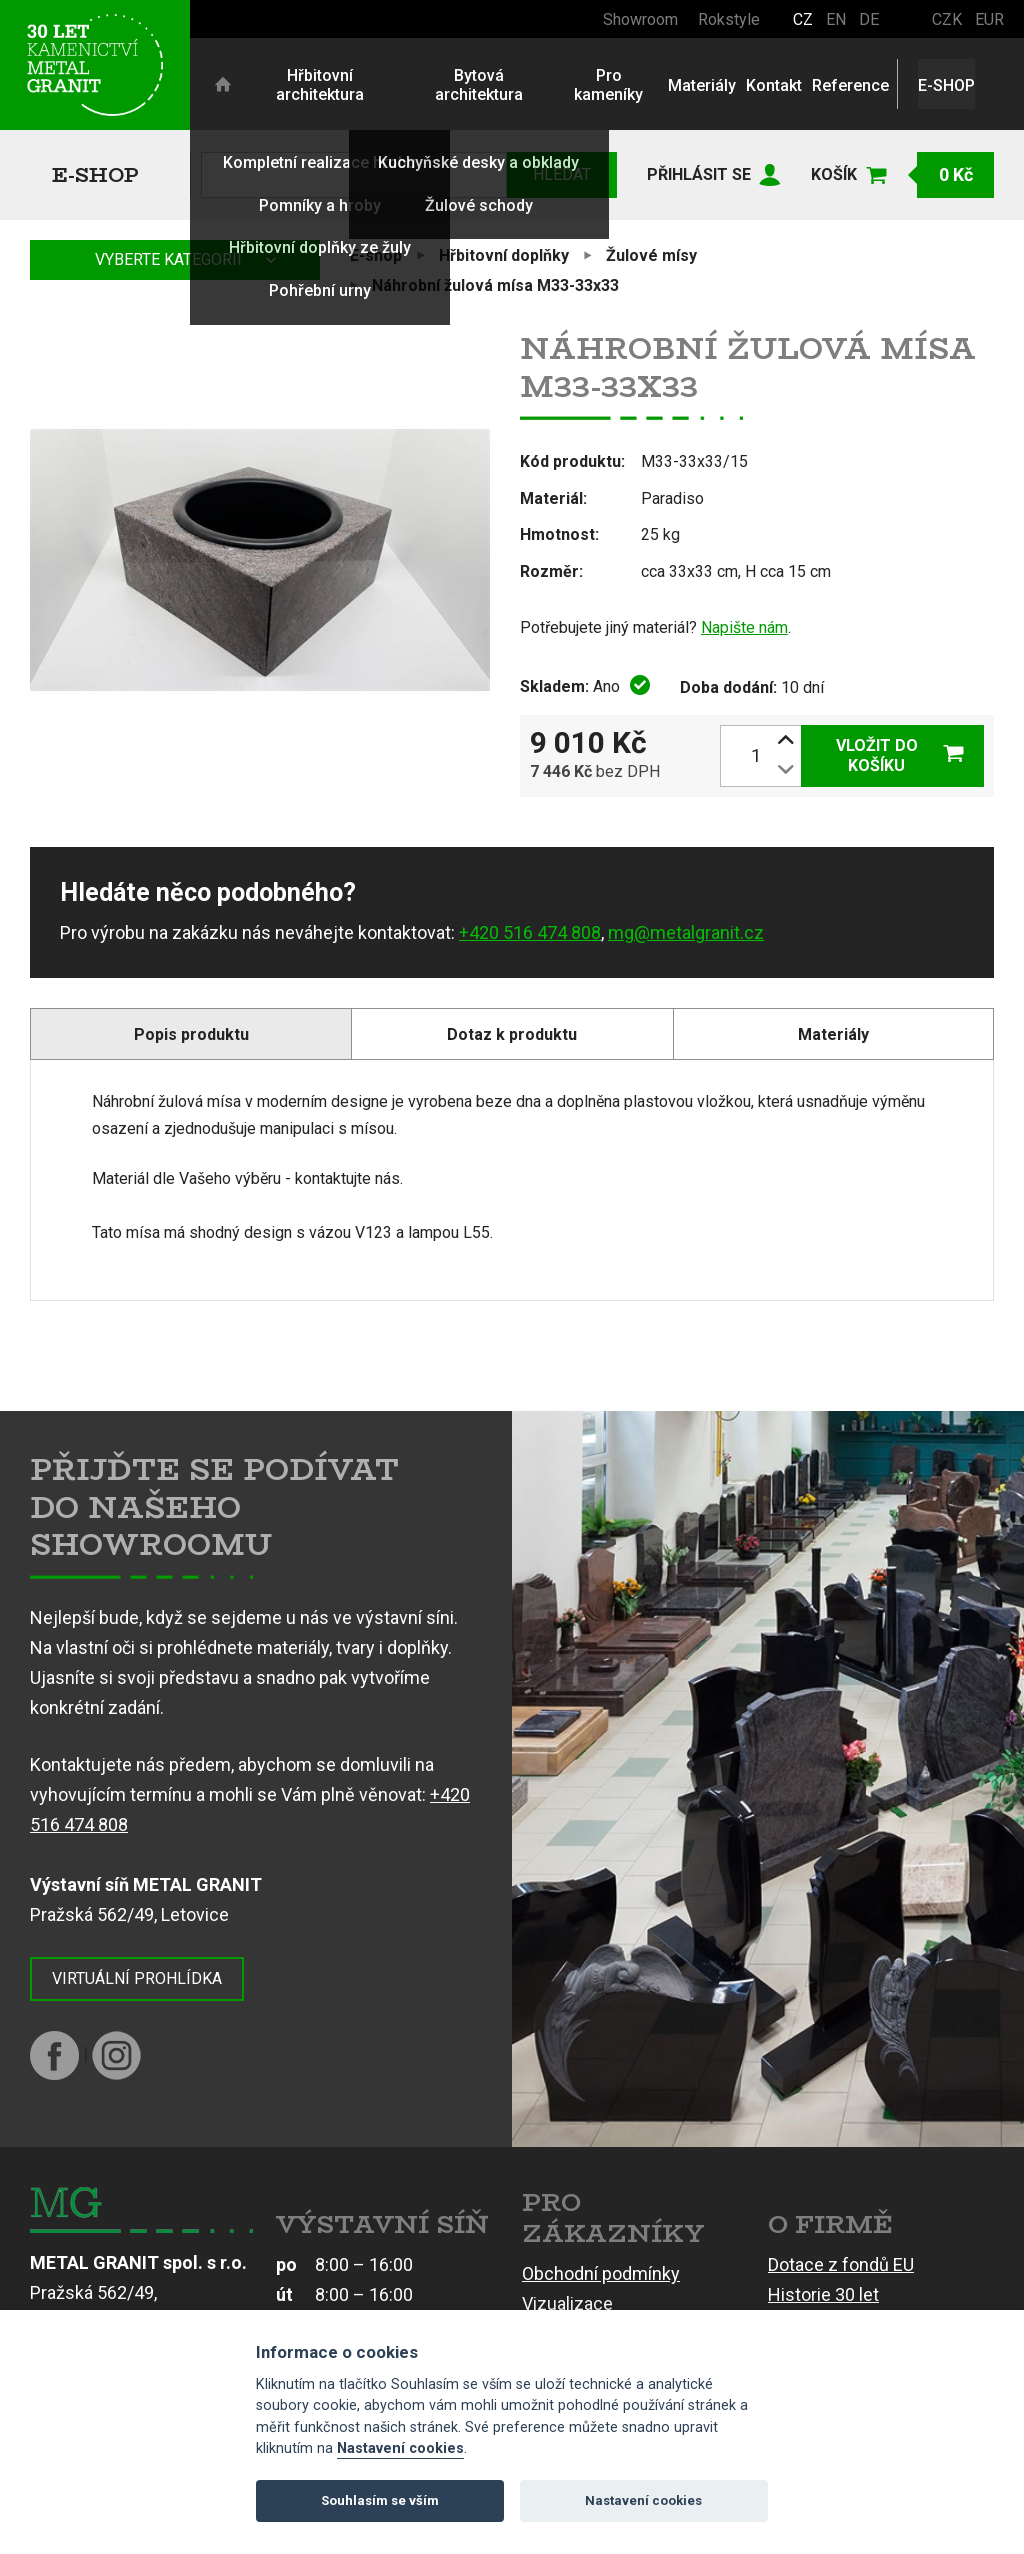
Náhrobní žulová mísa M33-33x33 (495, 285)
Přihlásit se (699, 174)
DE (869, 19)
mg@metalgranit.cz (686, 932)
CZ (803, 19)
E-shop (95, 174)
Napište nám (744, 627)
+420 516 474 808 (530, 932)
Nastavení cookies (400, 2448)
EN (836, 19)
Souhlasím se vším (380, 2500)
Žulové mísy (651, 255)
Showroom (640, 19)
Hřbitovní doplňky (504, 255)
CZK (947, 19)
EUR (989, 19)
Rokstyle (729, 19)
